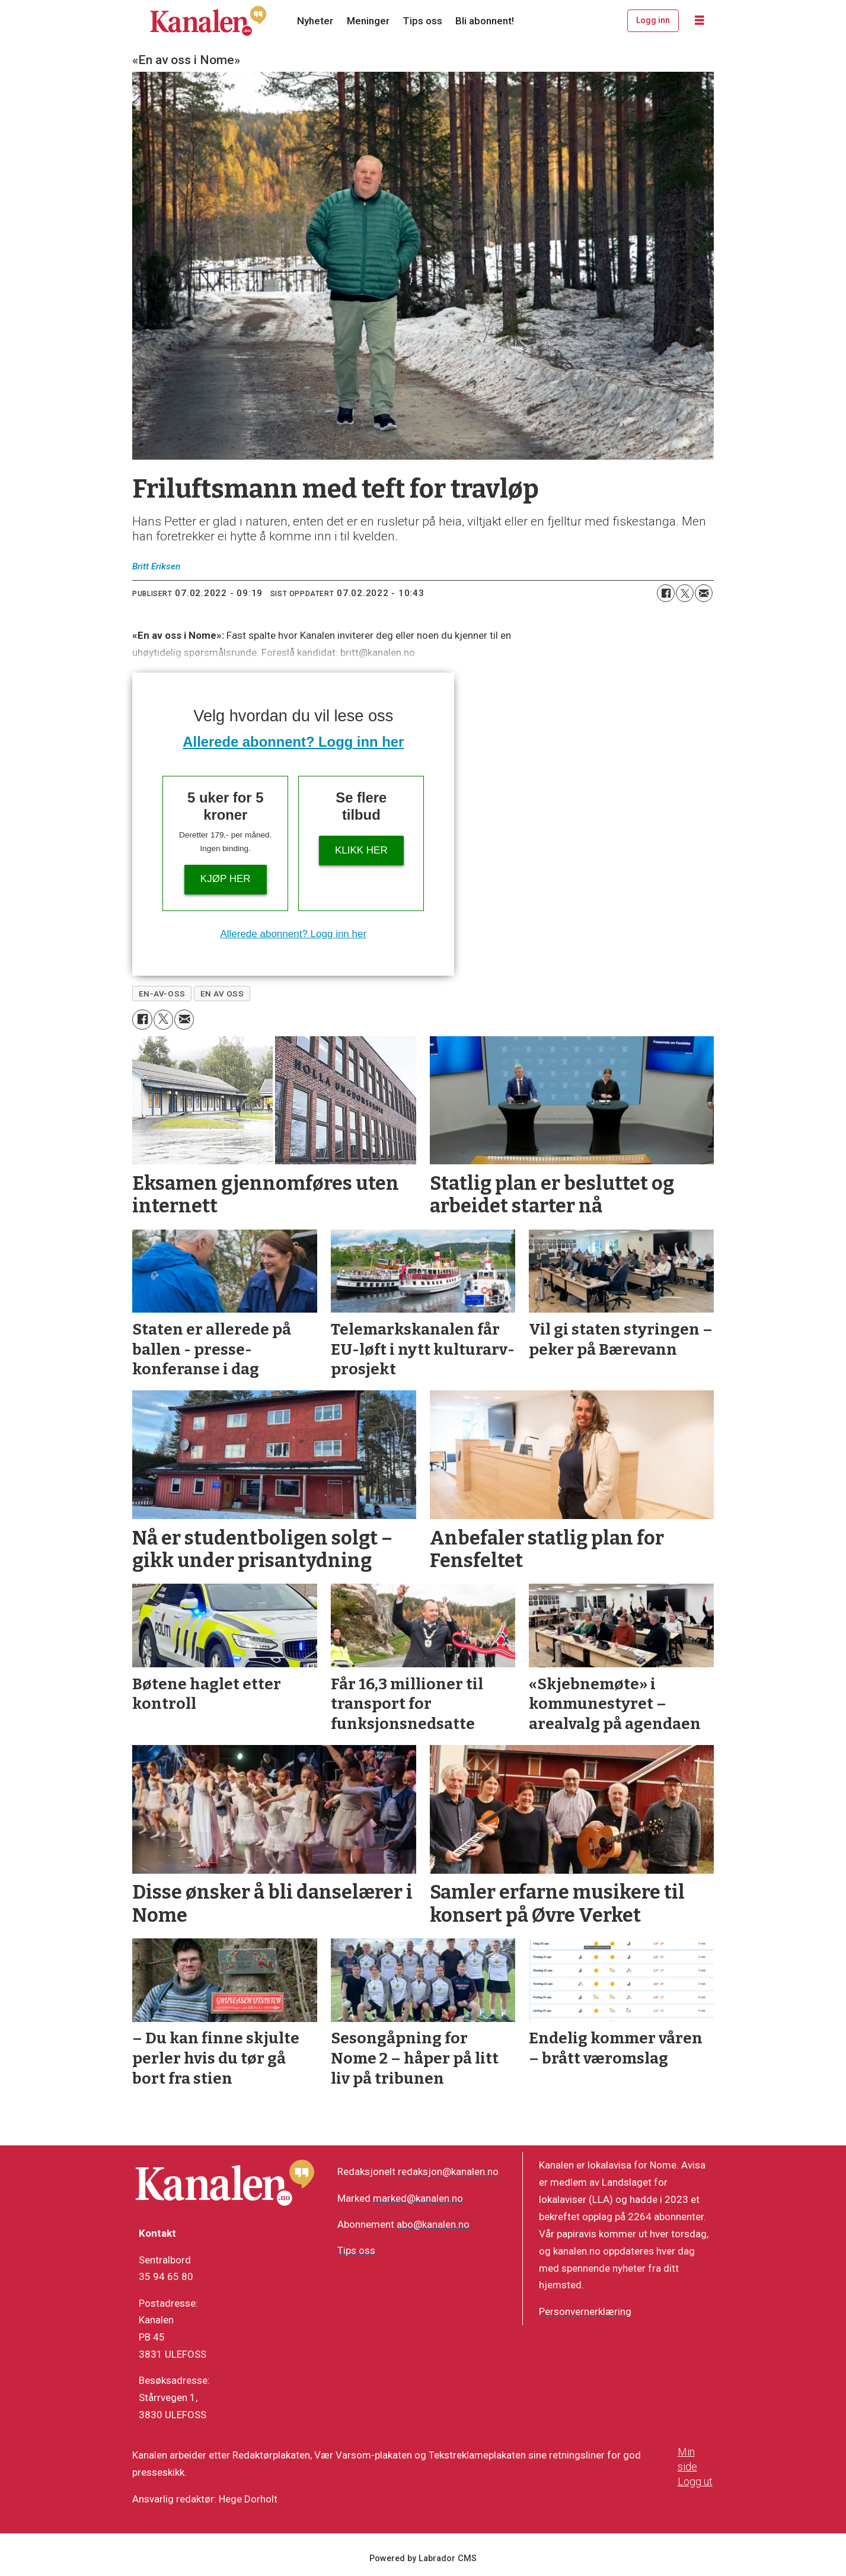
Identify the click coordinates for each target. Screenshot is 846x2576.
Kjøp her (225, 878)
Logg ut (695, 2481)
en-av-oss (162, 993)
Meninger (368, 21)
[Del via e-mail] (704, 593)
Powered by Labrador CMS (423, 2558)
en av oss (222, 993)
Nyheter (315, 21)
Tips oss (422, 21)
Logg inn (653, 20)
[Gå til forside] (208, 21)
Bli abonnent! (484, 21)
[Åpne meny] (699, 21)
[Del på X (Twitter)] (685, 593)
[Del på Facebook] (666, 593)
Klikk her (361, 850)
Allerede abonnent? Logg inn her (293, 742)
